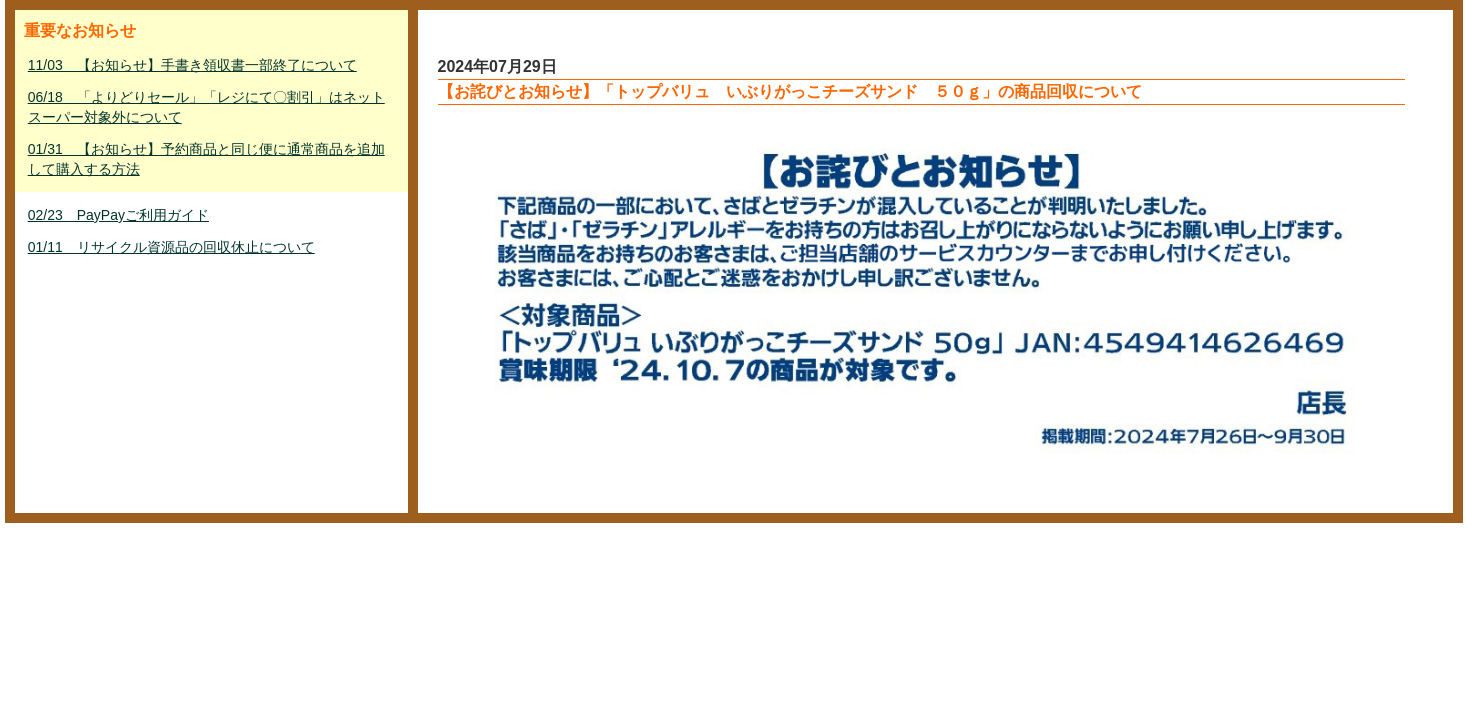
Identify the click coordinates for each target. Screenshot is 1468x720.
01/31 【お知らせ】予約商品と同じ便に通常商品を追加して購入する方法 (206, 159)
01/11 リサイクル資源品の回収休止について (171, 247)
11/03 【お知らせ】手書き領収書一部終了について (192, 65)
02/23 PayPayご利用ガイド (118, 215)
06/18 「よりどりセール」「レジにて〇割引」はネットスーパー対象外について (206, 107)
